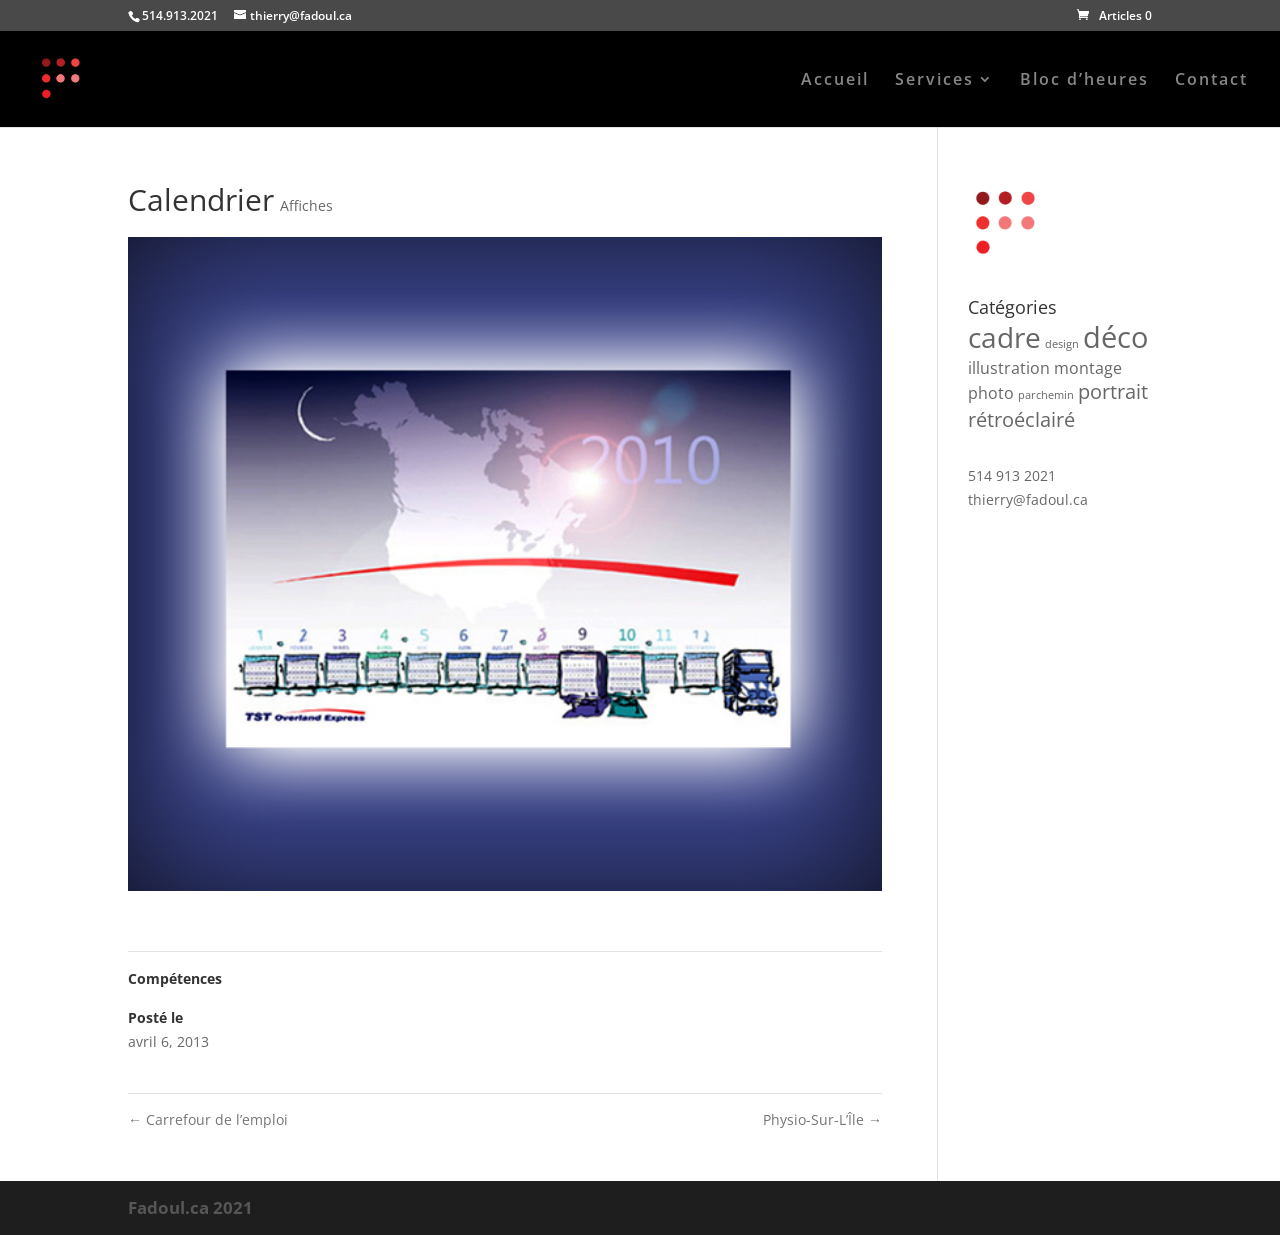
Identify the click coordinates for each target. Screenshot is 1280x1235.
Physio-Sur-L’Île (822, 1119)
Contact (1211, 81)
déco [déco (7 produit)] (1115, 337)
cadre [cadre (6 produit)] (1004, 337)
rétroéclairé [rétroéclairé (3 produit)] (1021, 419)
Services (934, 81)
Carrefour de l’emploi (208, 1119)
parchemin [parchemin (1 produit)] (1046, 395)
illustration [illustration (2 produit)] (1009, 368)
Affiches (306, 205)
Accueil (835, 81)
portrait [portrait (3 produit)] (1113, 391)
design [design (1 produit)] (1062, 344)
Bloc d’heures (1084, 81)
